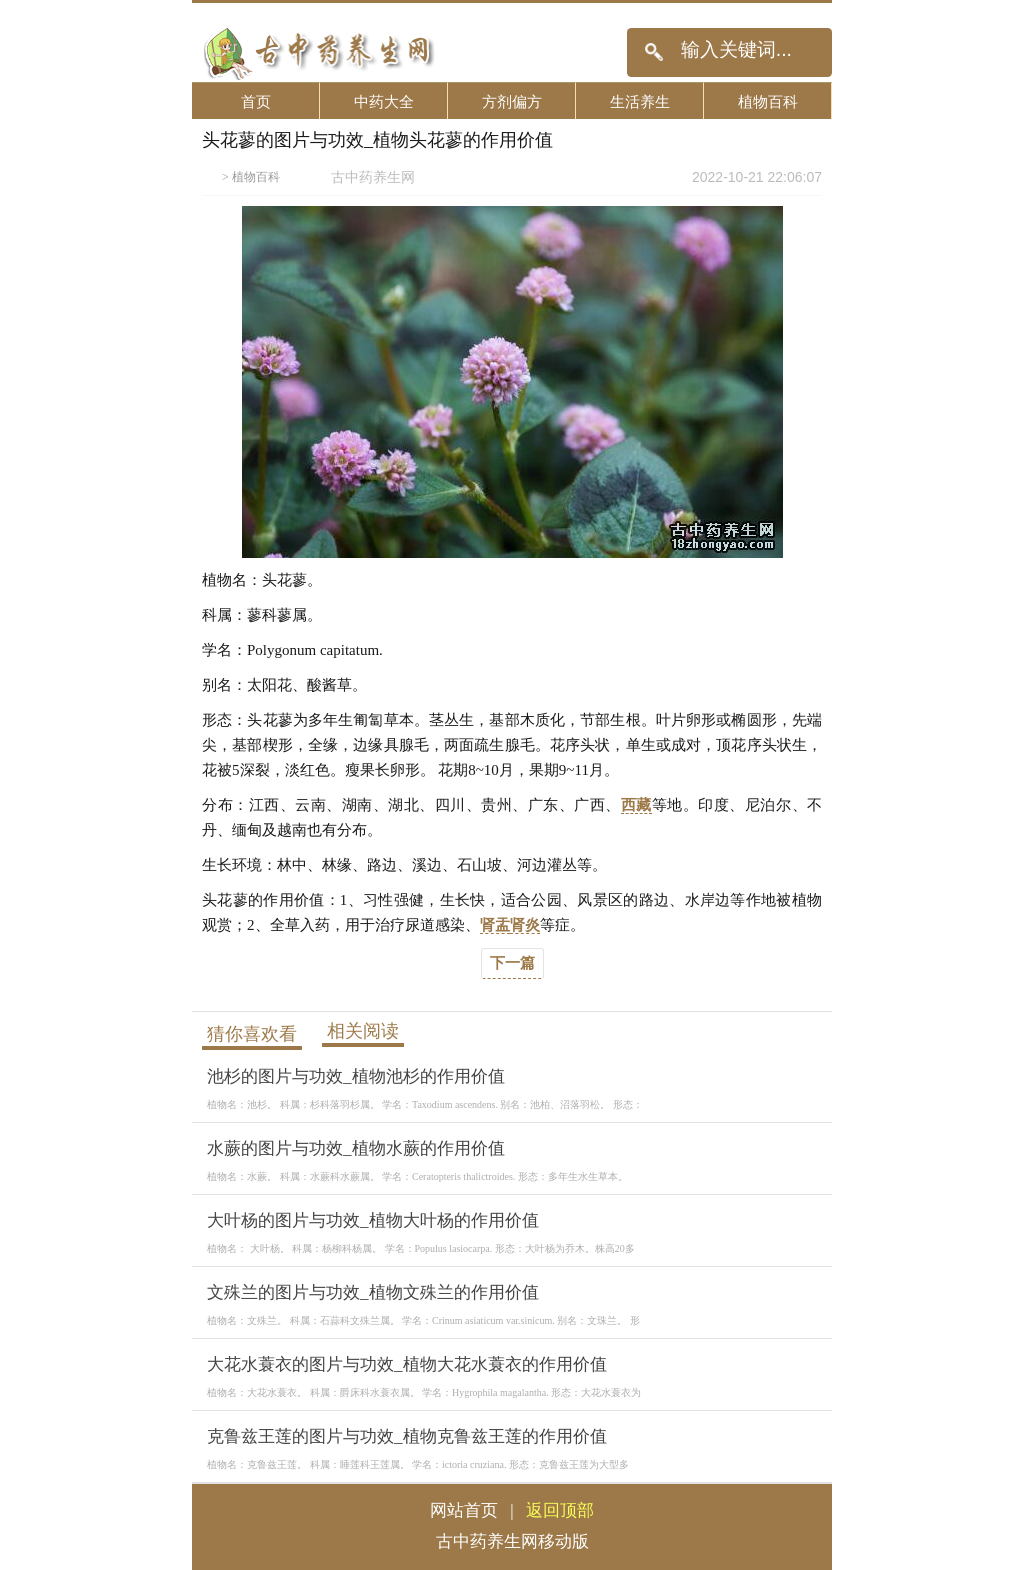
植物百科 (768, 101)
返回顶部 (560, 1510)
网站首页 (464, 1510)
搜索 (653, 52)
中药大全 (384, 101)
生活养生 (640, 101)
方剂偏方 (512, 101)
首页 (256, 101)
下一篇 (512, 963)
